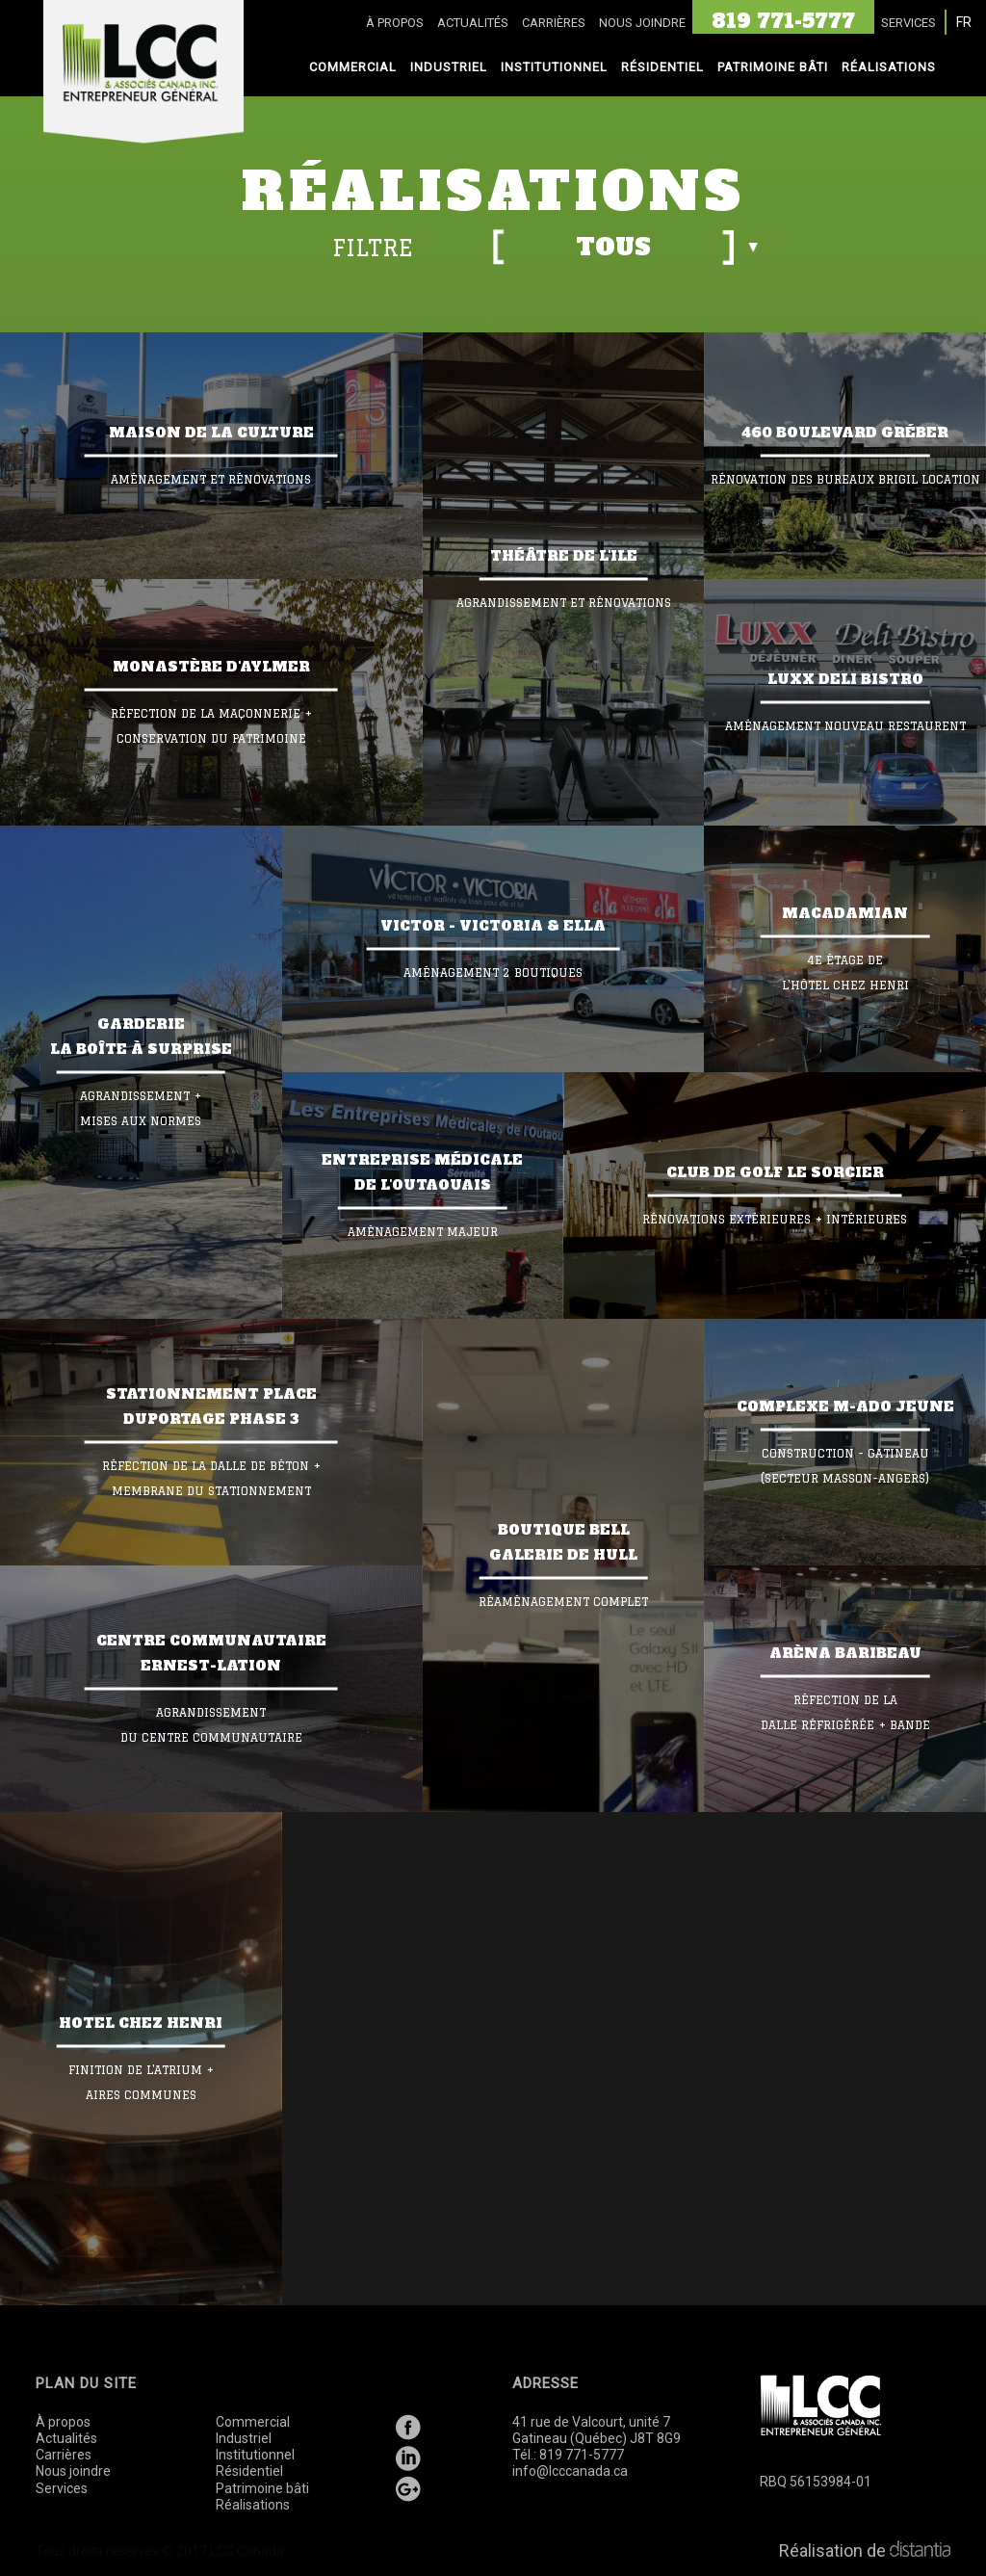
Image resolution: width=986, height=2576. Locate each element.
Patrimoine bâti (262, 2488)
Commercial (253, 2422)
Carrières (63, 2454)
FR (964, 22)
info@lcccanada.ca (570, 2471)
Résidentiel (249, 2471)
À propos (63, 2422)
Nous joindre (73, 2471)
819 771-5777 (581, 2454)
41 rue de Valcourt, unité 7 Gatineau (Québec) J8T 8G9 (596, 2430)
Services (62, 2488)
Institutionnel (255, 2454)
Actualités (66, 2438)
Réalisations (253, 2504)
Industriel (244, 2438)
